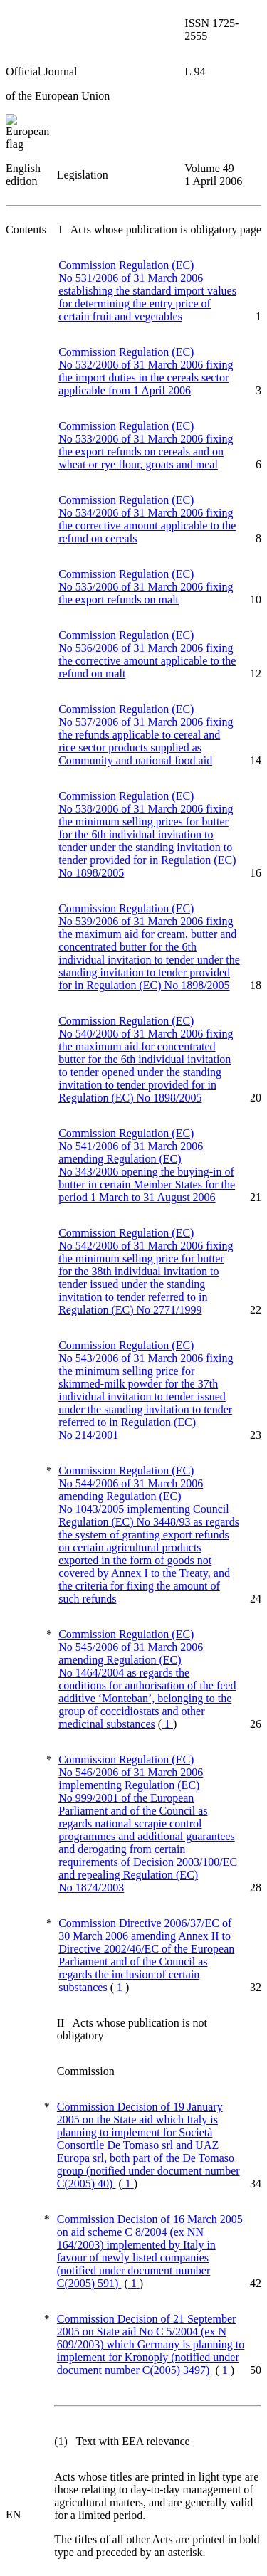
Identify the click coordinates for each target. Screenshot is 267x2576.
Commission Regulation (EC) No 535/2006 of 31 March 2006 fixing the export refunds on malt (145, 587)
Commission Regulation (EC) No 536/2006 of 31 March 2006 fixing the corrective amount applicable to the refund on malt (147, 654)
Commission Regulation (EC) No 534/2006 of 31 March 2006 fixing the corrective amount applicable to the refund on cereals (147, 519)
